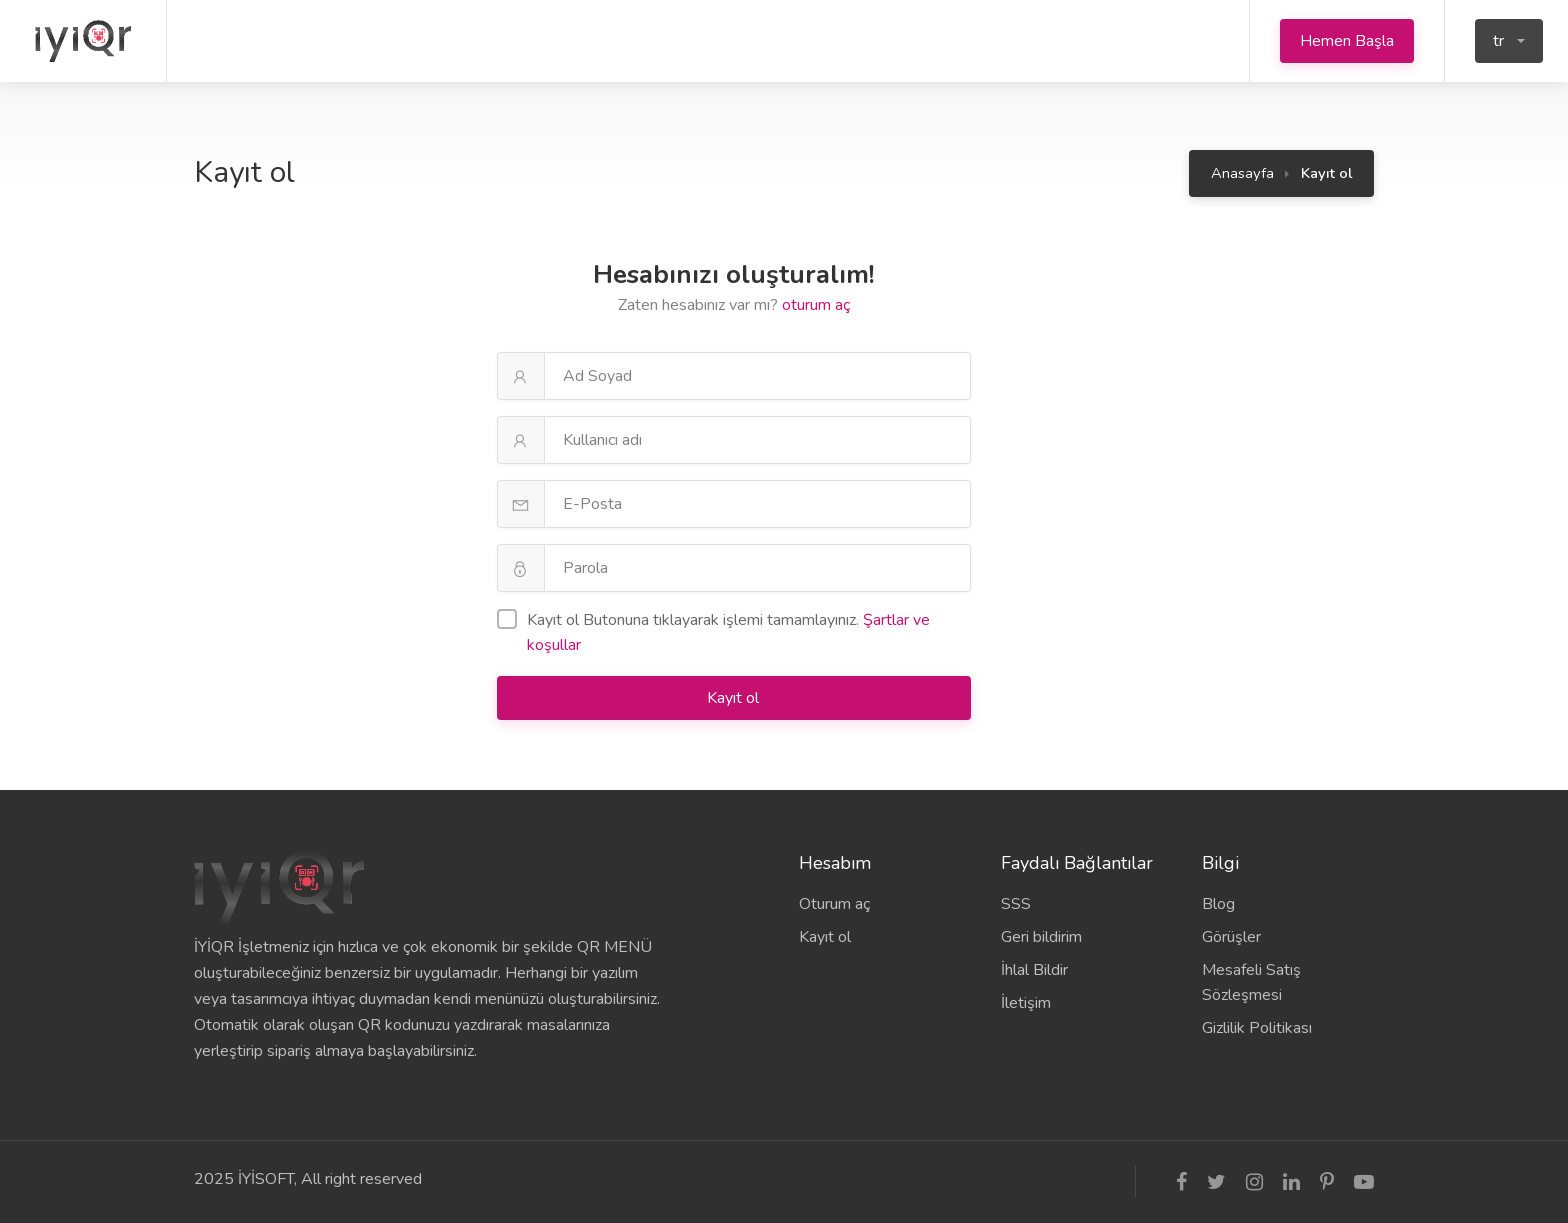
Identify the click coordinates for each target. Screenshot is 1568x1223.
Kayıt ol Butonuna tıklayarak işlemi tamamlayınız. (713, 632)
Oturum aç (834, 904)
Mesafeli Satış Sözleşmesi (1251, 982)
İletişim (1026, 1003)
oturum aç (816, 305)
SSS (1016, 904)
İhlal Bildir (1034, 970)
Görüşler (1231, 937)
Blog (1218, 904)
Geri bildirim (1041, 937)
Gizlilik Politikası (1257, 1028)
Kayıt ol (735, 698)
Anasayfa (1242, 173)
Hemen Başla (1347, 41)
